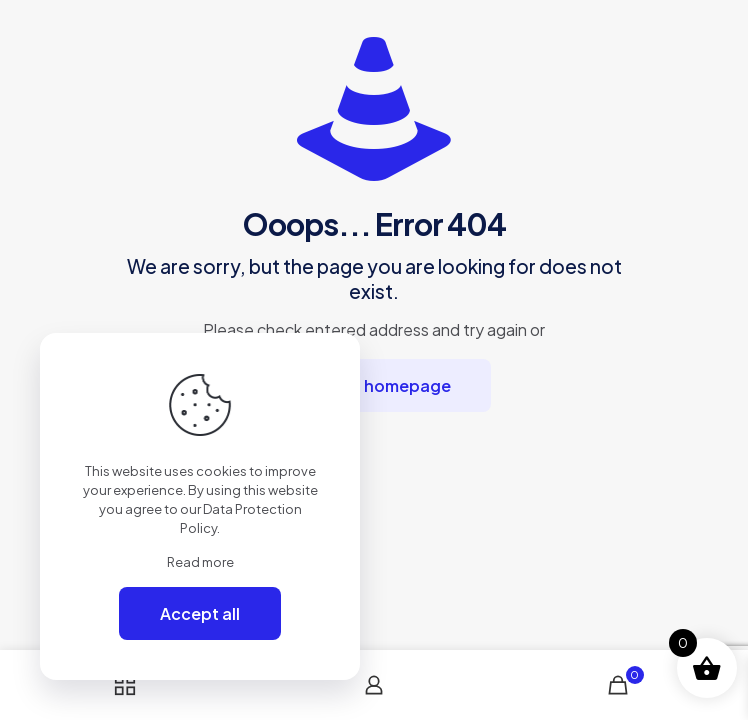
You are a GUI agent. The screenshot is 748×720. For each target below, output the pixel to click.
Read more (200, 562)
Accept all (200, 613)
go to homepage (384, 385)
